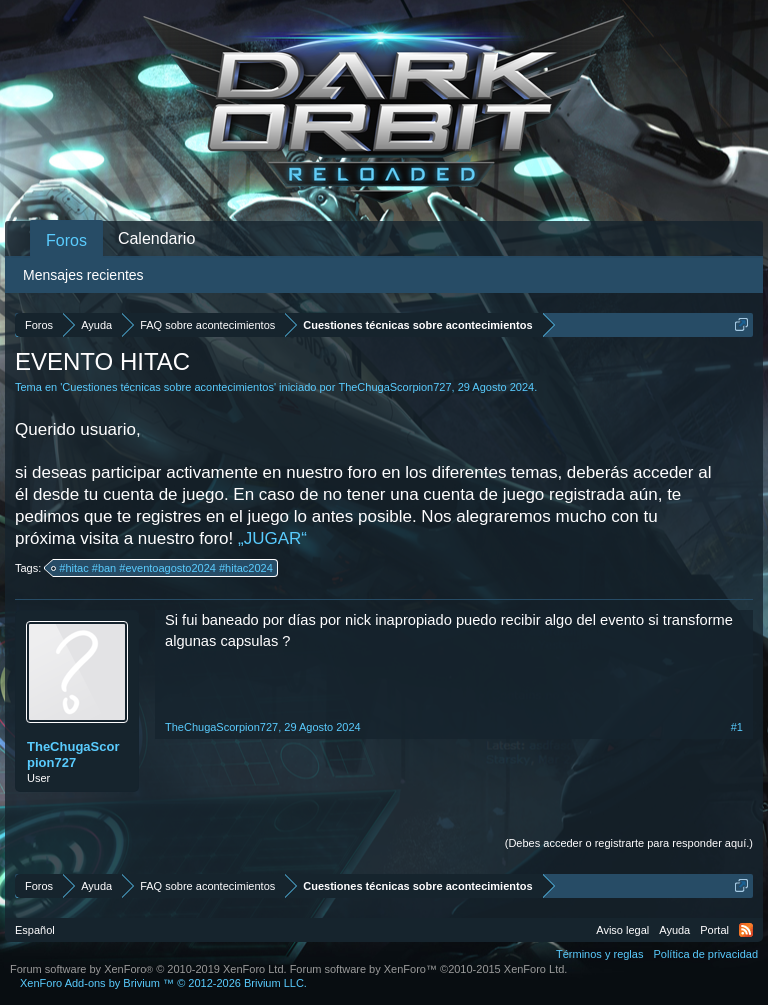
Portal (714, 930)
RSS (746, 930)
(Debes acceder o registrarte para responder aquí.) (629, 843)
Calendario (156, 238)
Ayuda (674, 930)
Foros (66, 240)
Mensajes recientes (83, 275)
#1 (737, 727)
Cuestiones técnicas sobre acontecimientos (168, 387)
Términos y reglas (599, 954)
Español (35, 930)
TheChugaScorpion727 (394, 387)
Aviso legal (622, 930)
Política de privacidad (705, 954)
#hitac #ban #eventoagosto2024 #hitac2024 (162, 568)
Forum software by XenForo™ (429, 969)
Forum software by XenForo (148, 969)
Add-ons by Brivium (163, 983)
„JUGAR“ (272, 538)
